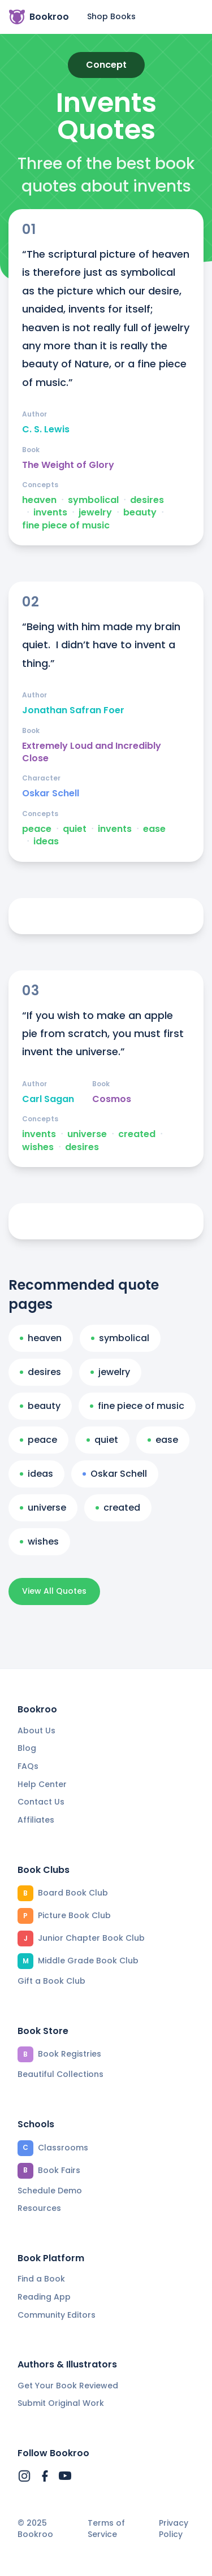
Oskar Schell (50, 793)
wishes (38, 1147)
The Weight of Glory (68, 465)
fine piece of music (66, 525)
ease (154, 829)
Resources (39, 2208)
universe (87, 1134)
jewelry (95, 512)
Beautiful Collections (60, 2074)
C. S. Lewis (46, 429)
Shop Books (111, 16)
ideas (46, 841)
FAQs (28, 1766)
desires (147, 500)
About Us (36, 1730)
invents (50, 512)
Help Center (42, 1784)
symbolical (93, 500)
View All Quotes (54, 1591)
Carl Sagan (48, 1099)
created (136, 1134)
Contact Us (41, 1801)
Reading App (44, 2296)
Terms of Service (106, 2529)
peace (36, 829)
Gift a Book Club (51, 1981)
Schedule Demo (50, 2190)
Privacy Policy (173, 2529)
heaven (39, 500)
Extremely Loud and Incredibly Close (91, 752)
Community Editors (57, 2315)
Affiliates (36, 1819)
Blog (27, 1748)
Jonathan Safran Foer (73, 710)
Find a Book (41, 2278)
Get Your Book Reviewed (68, 2385)
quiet (74, 829)
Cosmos (111, 1099)
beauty (140, 512)
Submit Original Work (61, 2403)
